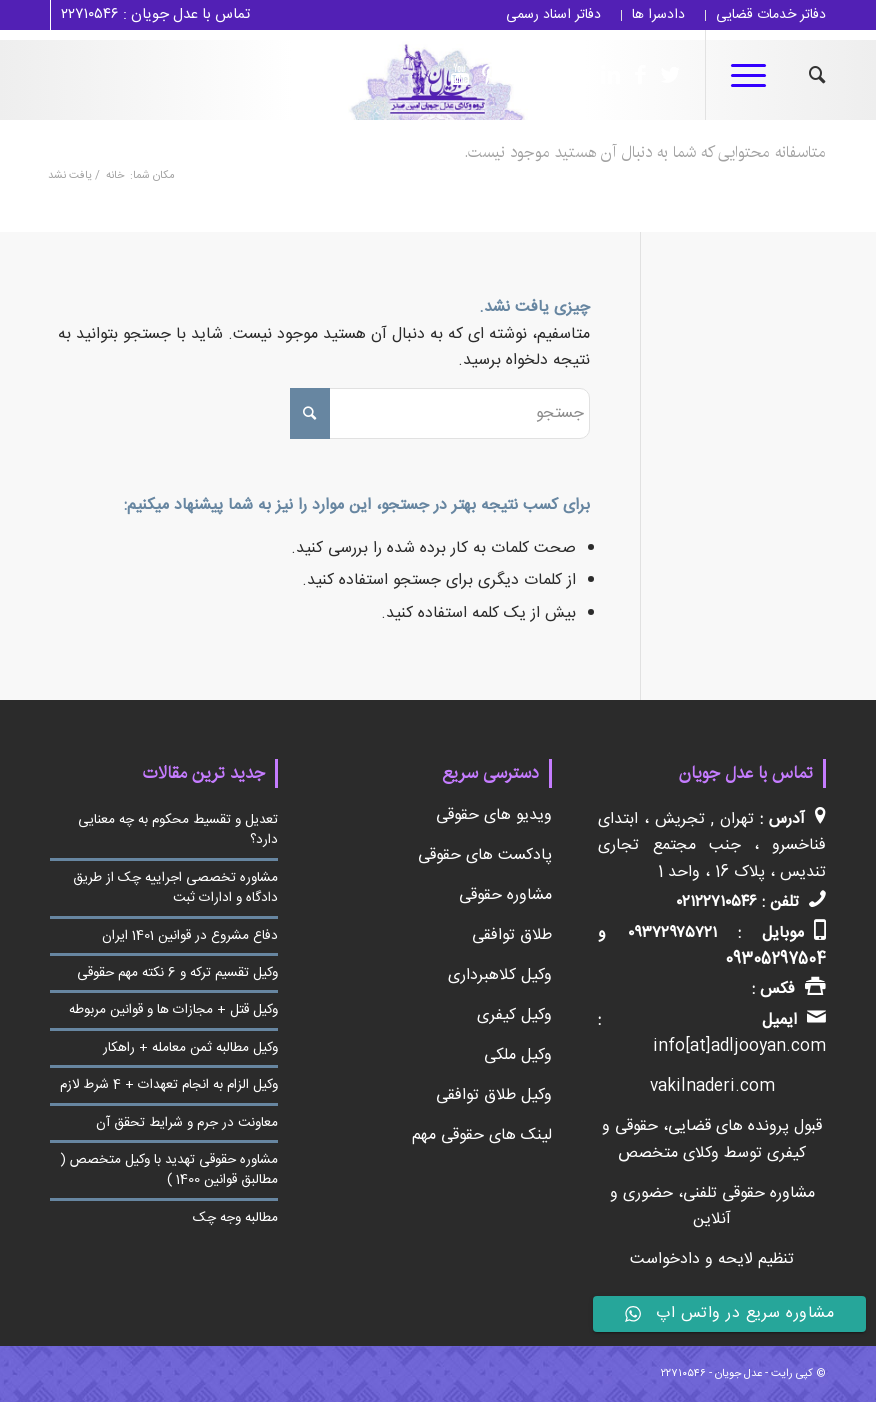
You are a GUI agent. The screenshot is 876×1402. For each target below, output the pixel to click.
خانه (115, 176)
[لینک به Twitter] (665, 75)
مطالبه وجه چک (235, 1218)
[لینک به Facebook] (635, 75)
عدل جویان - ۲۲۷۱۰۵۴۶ (711, 1374)
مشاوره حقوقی (505, 895)
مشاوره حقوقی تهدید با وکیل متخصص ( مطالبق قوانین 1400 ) (169, 1170)
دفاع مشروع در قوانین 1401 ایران (190, 936)
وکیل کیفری (514, 1015)
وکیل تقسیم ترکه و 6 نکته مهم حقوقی (177, 973)
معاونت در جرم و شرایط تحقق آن (187, 1123)
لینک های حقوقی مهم (482, 1135)
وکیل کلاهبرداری (500, 975)
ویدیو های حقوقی (494, 815)
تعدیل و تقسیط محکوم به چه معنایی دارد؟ (178, 830)
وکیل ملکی (518, 1055)
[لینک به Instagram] (575, 75)
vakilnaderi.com (712, 1086)
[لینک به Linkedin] (605, 75)
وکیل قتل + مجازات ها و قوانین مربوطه (173, 1010)
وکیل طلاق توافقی (494, 1095)
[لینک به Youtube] (455, 75)
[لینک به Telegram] (545, 75)
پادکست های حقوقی (485, 855)
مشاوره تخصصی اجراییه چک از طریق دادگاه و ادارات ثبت (175, 888)
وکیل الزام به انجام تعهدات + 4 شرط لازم (169, 1085)
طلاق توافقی (512, 935)
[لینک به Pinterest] (485, 75)
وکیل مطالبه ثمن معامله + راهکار (190, 1048)
